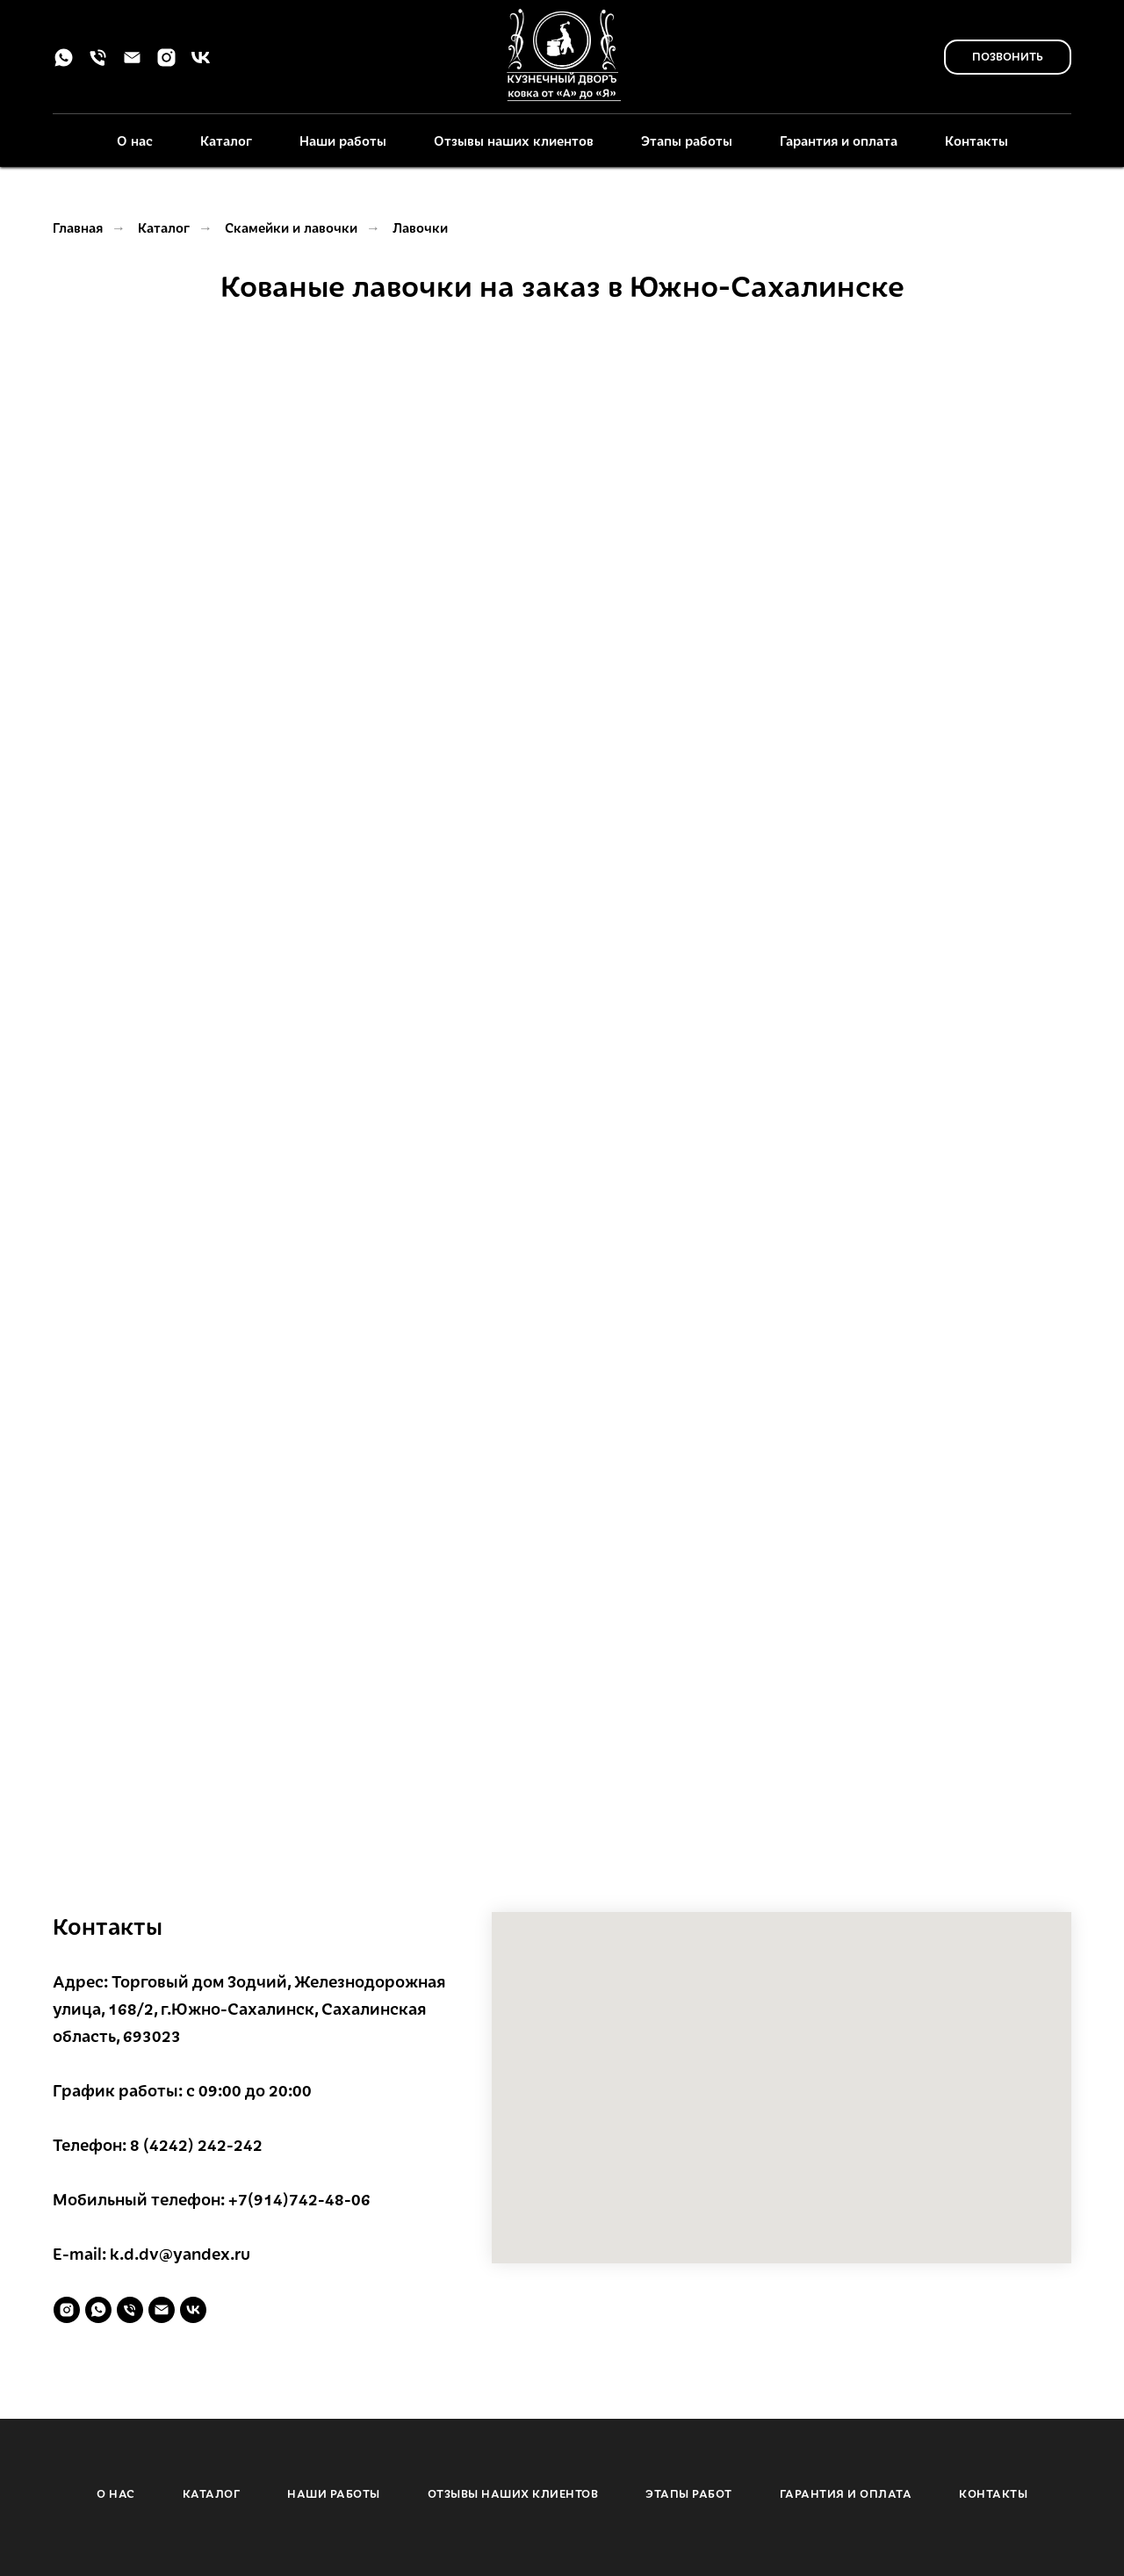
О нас (135, 140)
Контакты (976, 140)
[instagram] (166, 63)
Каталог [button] (226, 140)
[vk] (201, 63)
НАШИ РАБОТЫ (333, 2493)
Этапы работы (686, 140)
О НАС (116, 2493)
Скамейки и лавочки (291, 227)
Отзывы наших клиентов (514, 140)
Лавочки (420, 227)
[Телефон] (98, 63)
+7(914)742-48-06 (299, 2199)
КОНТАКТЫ (993, 2493)
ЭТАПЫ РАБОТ (688, 2493)
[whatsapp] (64, 63)
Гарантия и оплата (838, 140)
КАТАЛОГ (212, 2493)
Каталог (164, 227)
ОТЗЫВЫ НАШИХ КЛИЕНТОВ (513, 2493)
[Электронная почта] (132, 63)
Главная (78, 227)
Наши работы (342, 140)
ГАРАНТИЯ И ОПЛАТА (846, 2493)
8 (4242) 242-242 (196, 2144)
